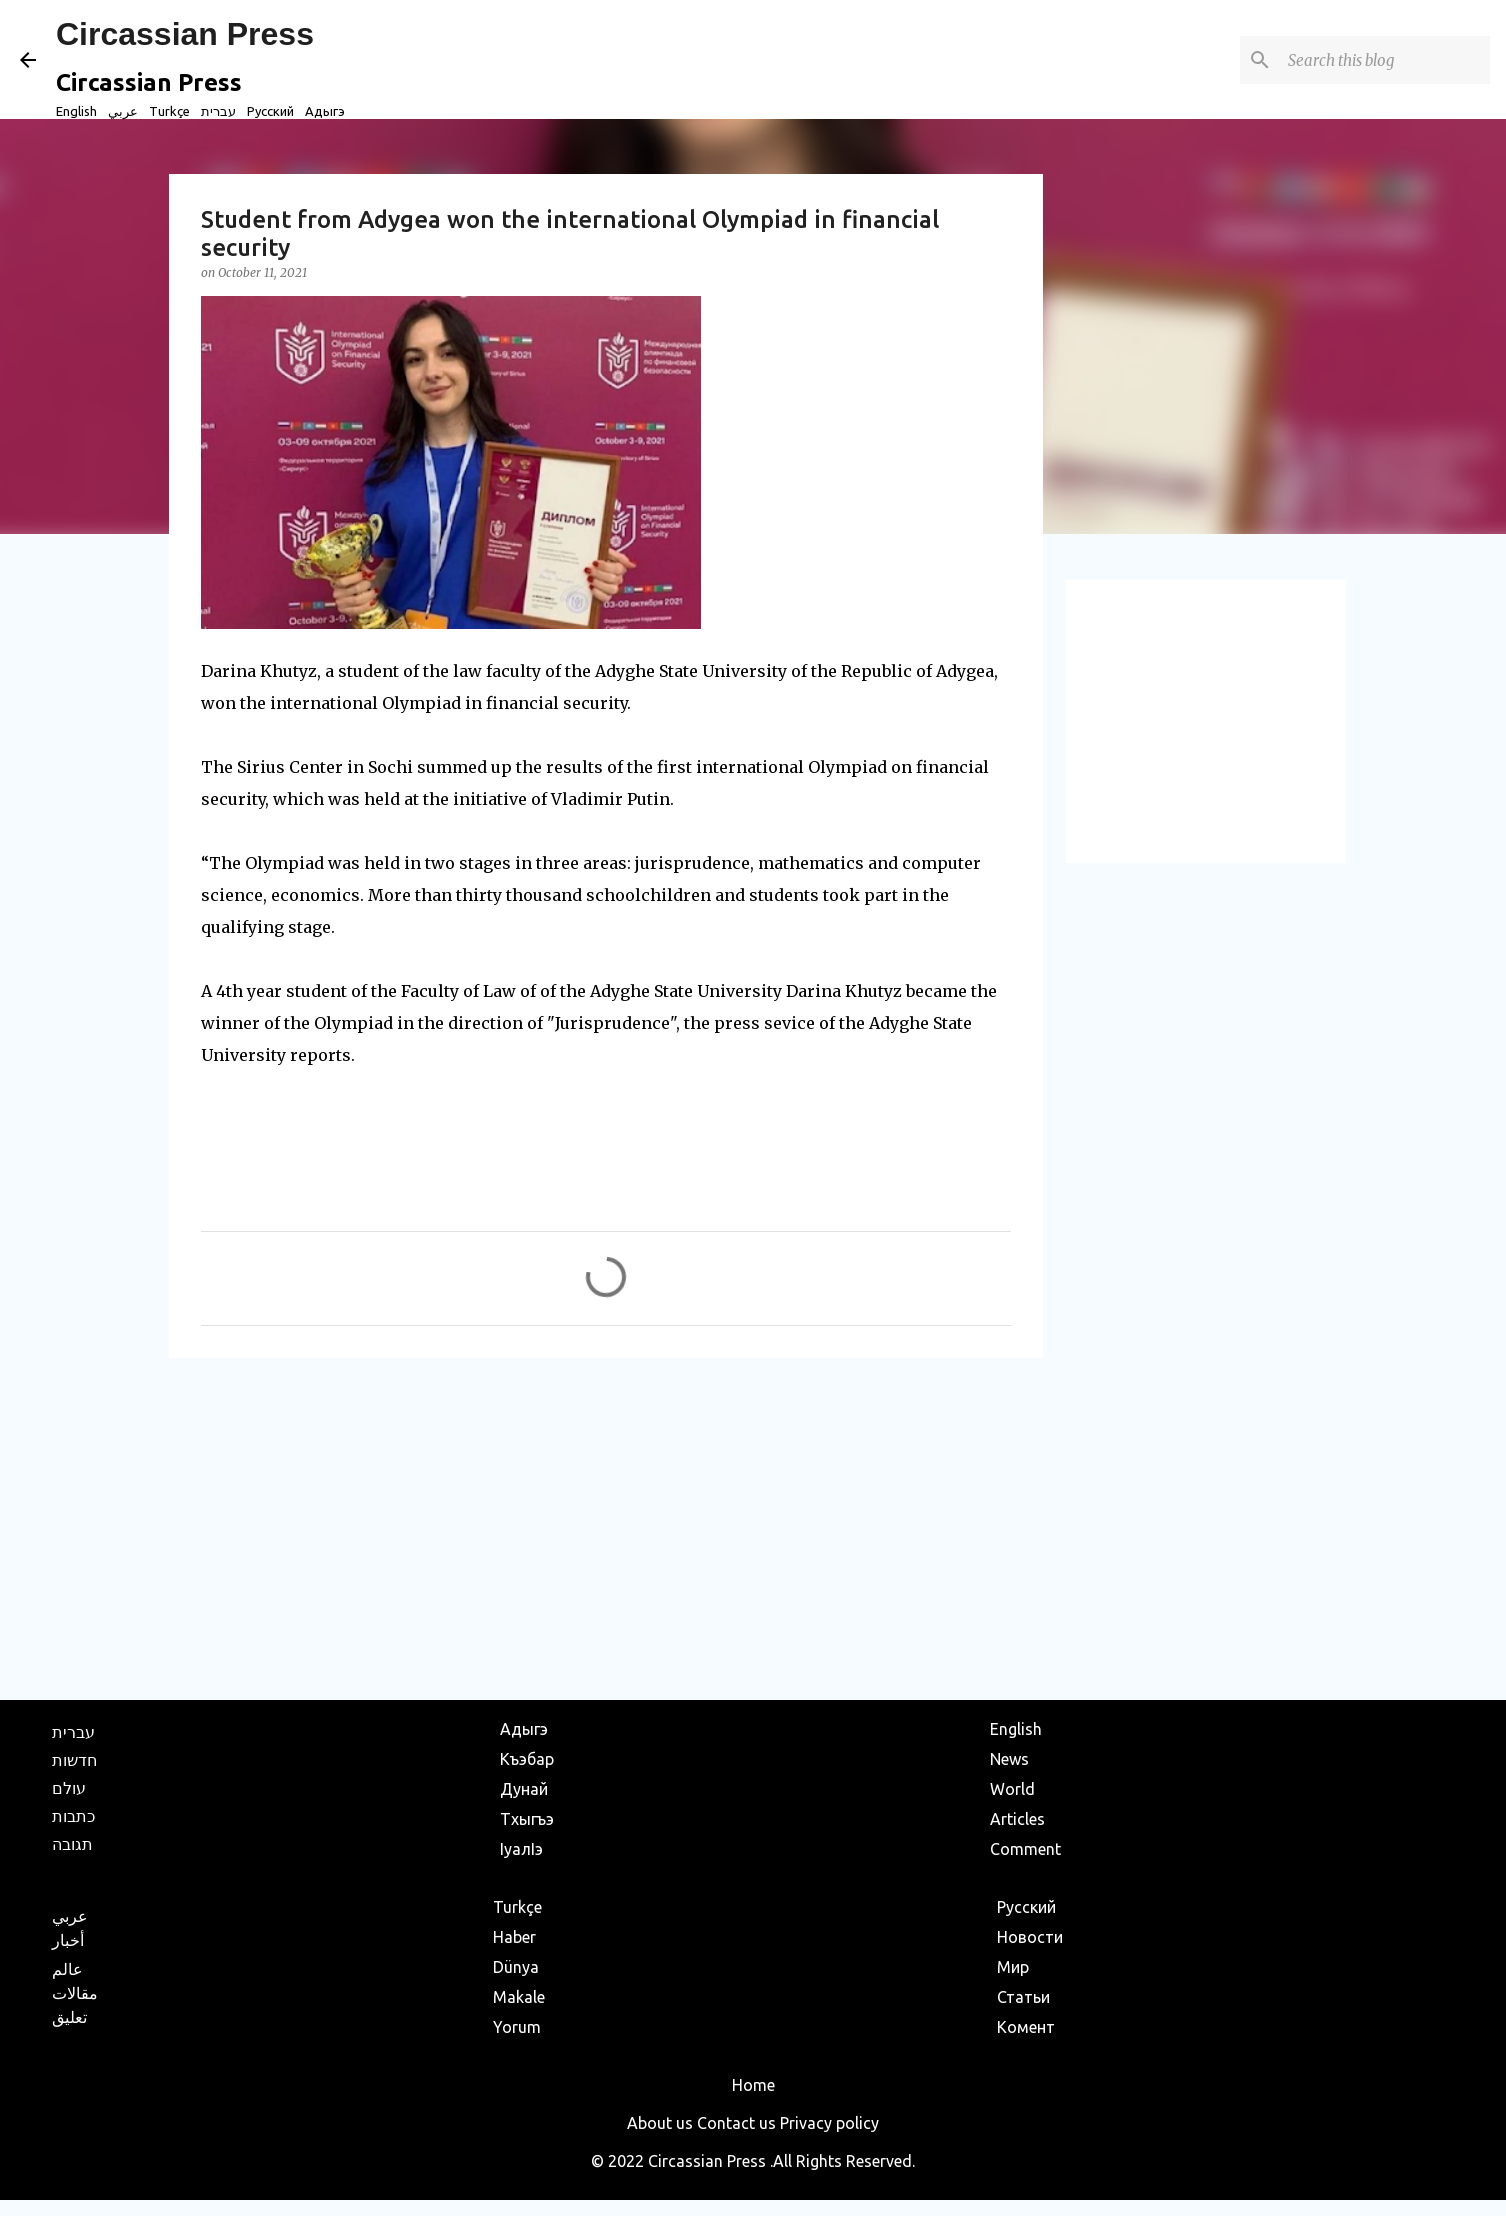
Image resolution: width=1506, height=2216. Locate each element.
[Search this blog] (1385, 60)
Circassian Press (185, 34)
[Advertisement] (606, 1528)
